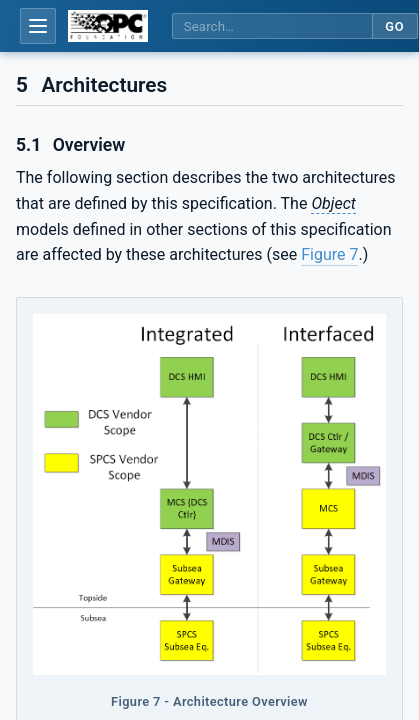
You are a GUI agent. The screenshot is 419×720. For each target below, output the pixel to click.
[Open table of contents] (38, 26)
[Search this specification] (272, 26)
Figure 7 (329, 254)
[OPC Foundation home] (108, 26)
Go (394, 26)
